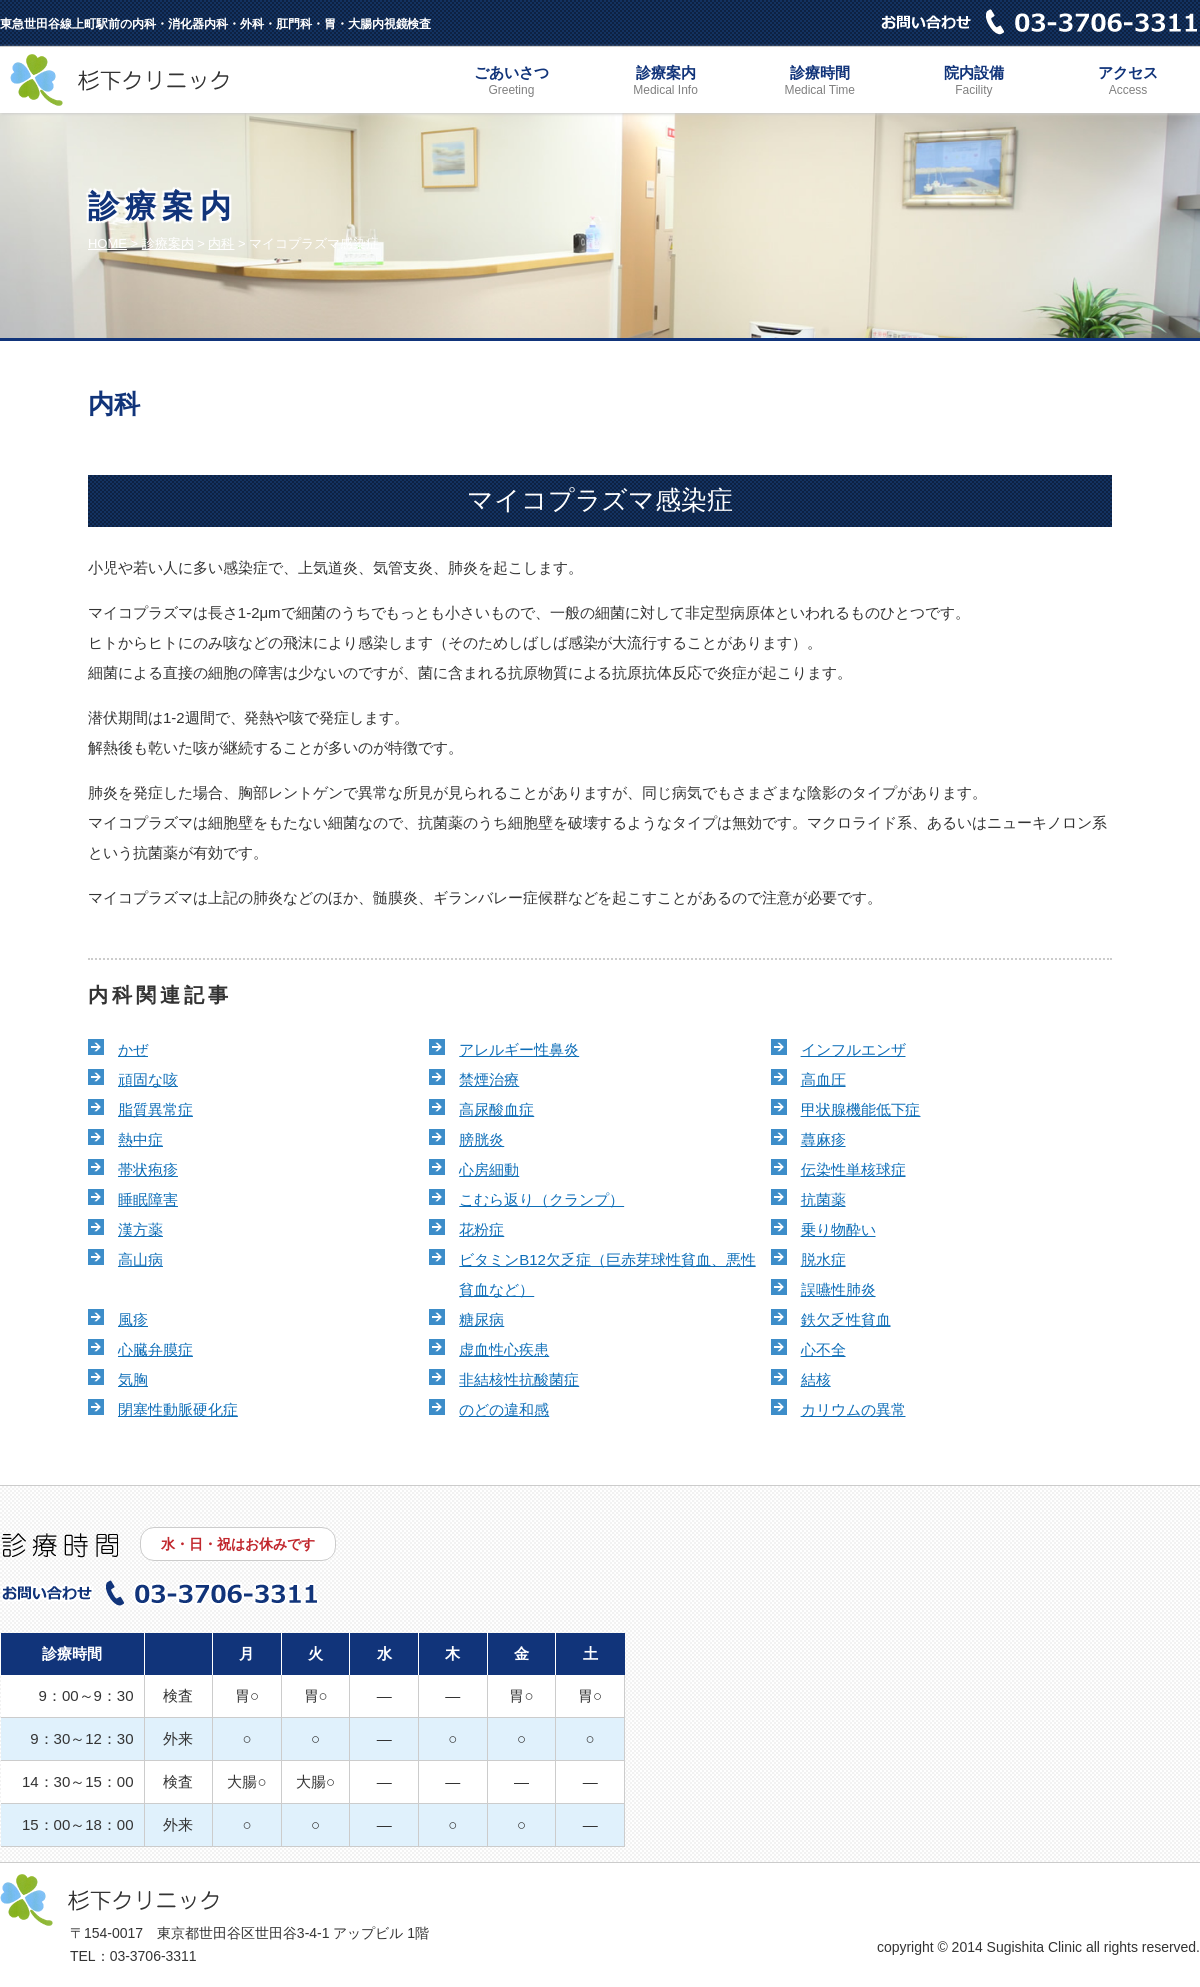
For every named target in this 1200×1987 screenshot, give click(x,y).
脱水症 (823, 1259)
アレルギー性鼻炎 (519, 1049)
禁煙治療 (489, 1079)
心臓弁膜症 (155, 1349)
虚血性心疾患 (504, 1349)
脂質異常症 (155, 1109)
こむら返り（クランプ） (541, 1199)
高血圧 (823, 1079)
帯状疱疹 (148, 1169)
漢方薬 (140, 1229)
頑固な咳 (148, 1079)
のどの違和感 (504, 1409)
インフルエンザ (853, 1049)
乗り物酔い (838, 1229)
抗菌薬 (823, 1199)
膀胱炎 (481, 1139)
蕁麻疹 (823, 1139)
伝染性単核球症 (853, 1169)
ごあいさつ (511, 83)
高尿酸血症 (496, 1109)
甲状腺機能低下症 (861, 1109)
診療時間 (820, 83)
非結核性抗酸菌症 (519, 1379)
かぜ (133, 1049)
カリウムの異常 (853, 1409)
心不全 (823, 1349)
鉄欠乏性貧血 (846, 1319)
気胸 (133, 1379)
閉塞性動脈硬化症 (178, 1409)
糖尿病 (481, 1319)
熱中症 (140, 1139)
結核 (816, 1379)
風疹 (133, 1319)
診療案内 (666, 83)
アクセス (1128, 83)
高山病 (140, 1259)
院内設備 (974, 83)
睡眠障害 (148, 1199)
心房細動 (489, 1169)
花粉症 (481, 1229)
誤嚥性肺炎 (838, 1289)
